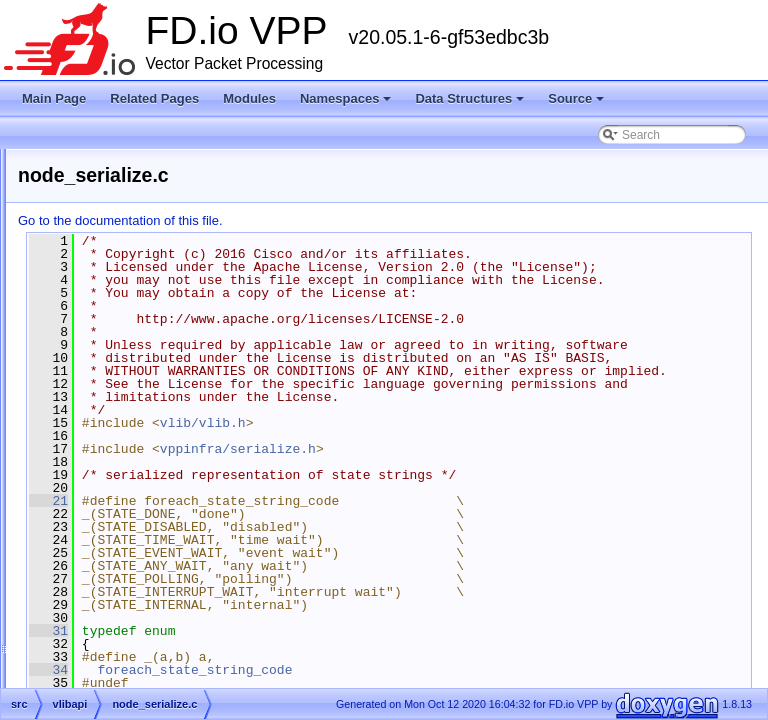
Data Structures (471, 104)
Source (577, 104)
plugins (101, 287)
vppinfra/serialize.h (488, 527)
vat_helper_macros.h (154, 527)
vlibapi (99, 359)
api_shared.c (132, 455)
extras (82, 215)
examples (107, 263)
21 (298, 579)
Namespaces (347, 104)
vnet (93, 575)
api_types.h (128, 479)
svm (93, 311)
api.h (111, 383)
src (74, 239)
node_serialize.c (141, 503)
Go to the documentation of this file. (370, 220)
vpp (91, 599)
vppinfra (103, 647)
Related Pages (154, 98)
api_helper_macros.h (154, 431)
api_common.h (137, 407)
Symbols (73, 671)
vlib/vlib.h (453, 501)
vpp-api (101, 623)
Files (62, 191)
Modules (249, 98)
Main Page (54, 98)
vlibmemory (112, 551)
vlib (91, 335)
